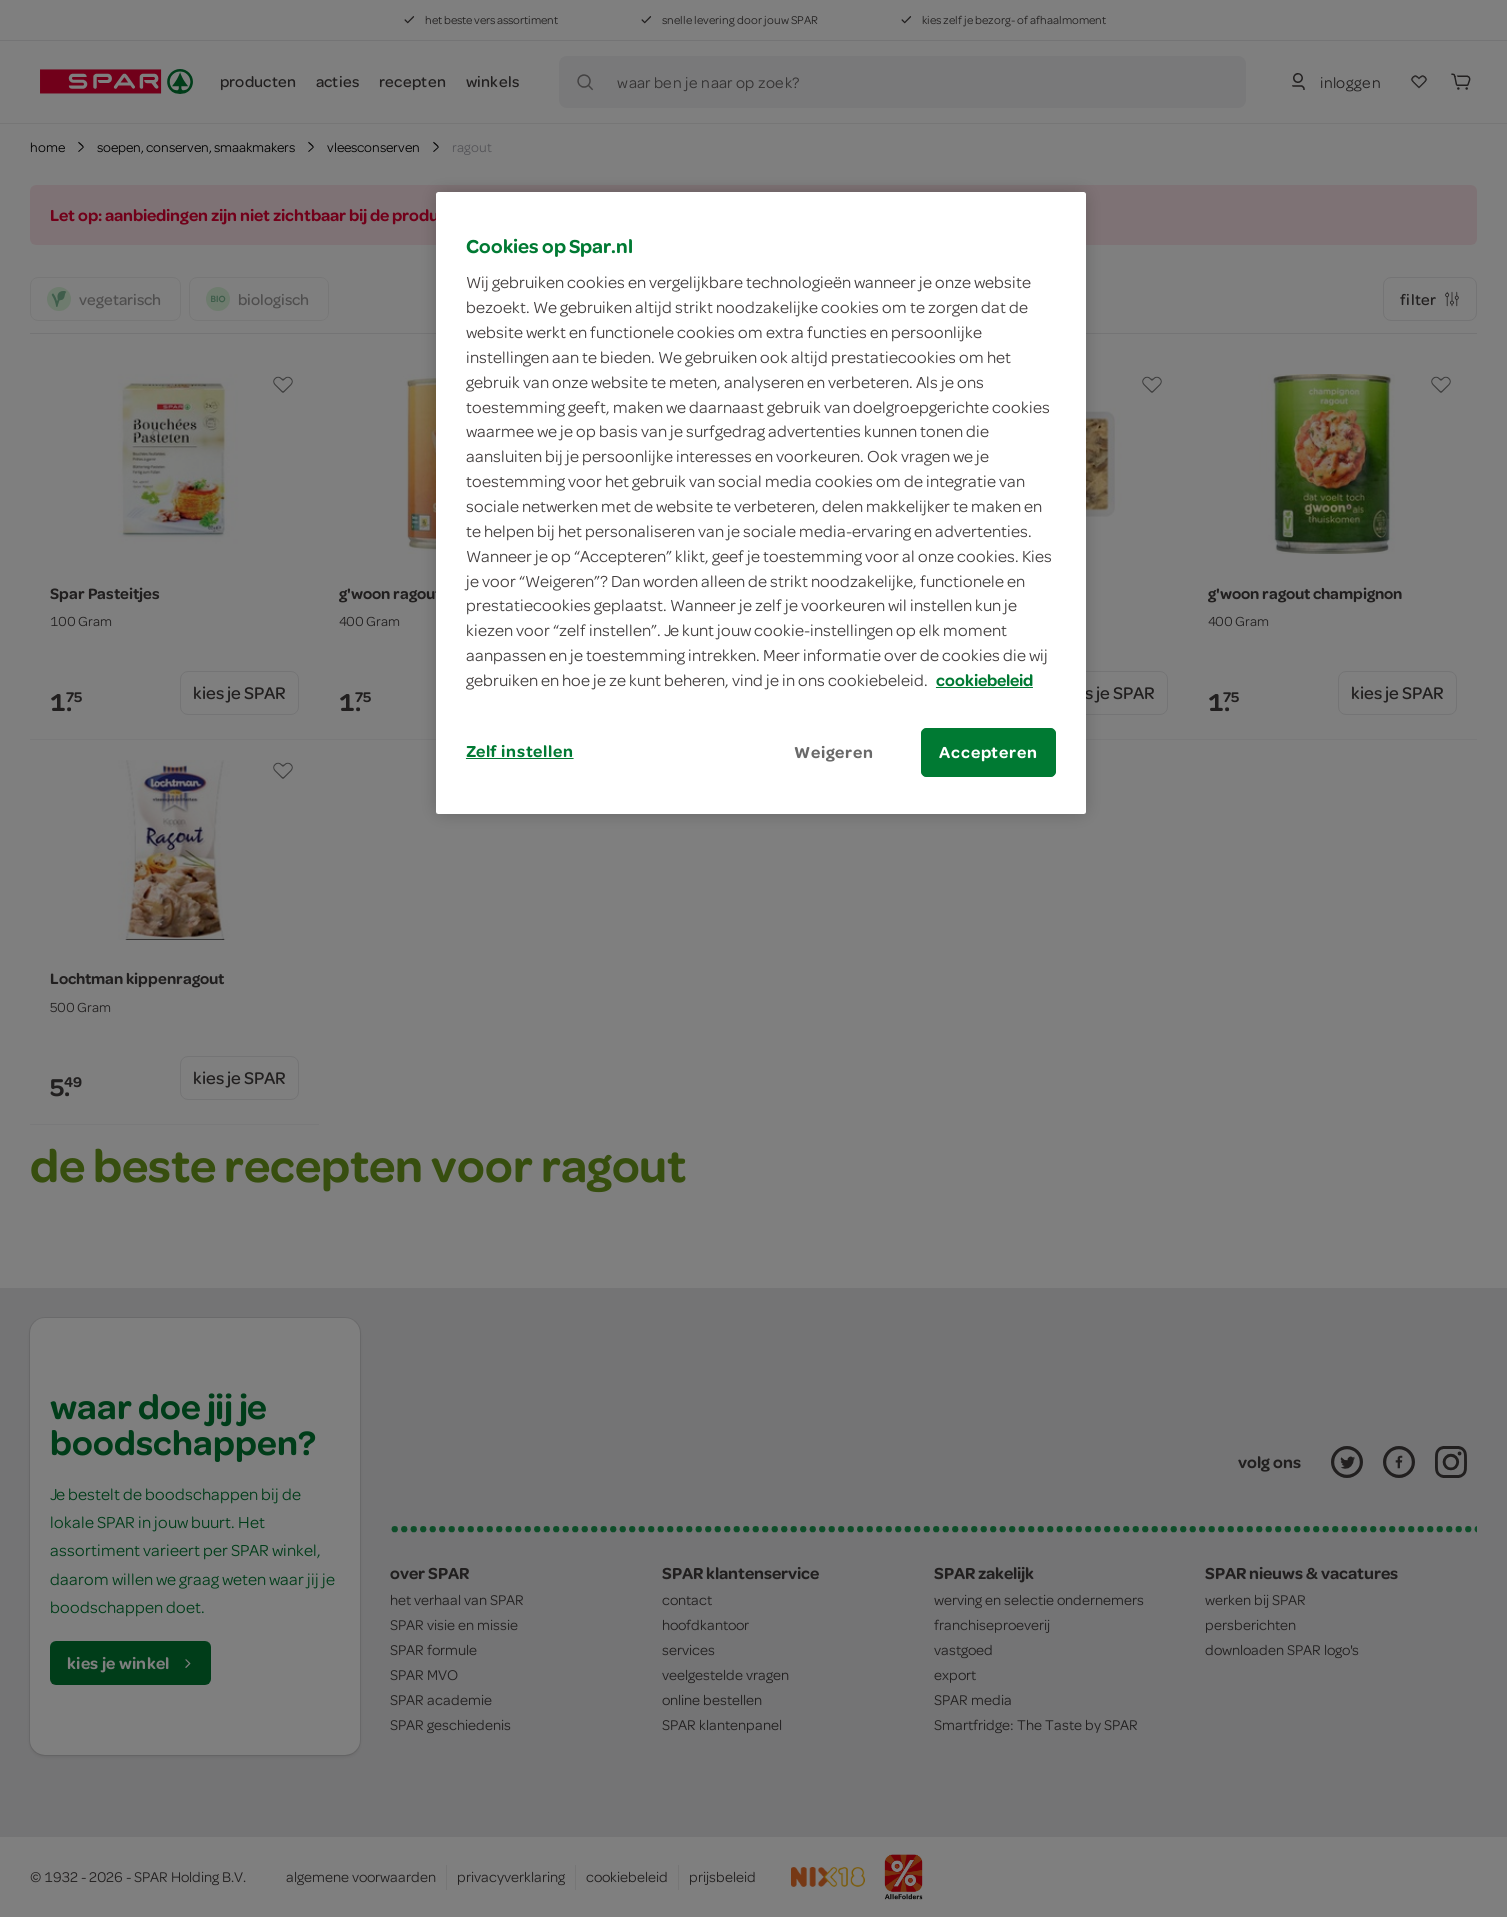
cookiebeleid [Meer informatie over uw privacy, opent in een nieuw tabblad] (984, 680)
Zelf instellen (520, 751)
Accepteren (988, 752)
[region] (761, 503)
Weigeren (834, 752)
